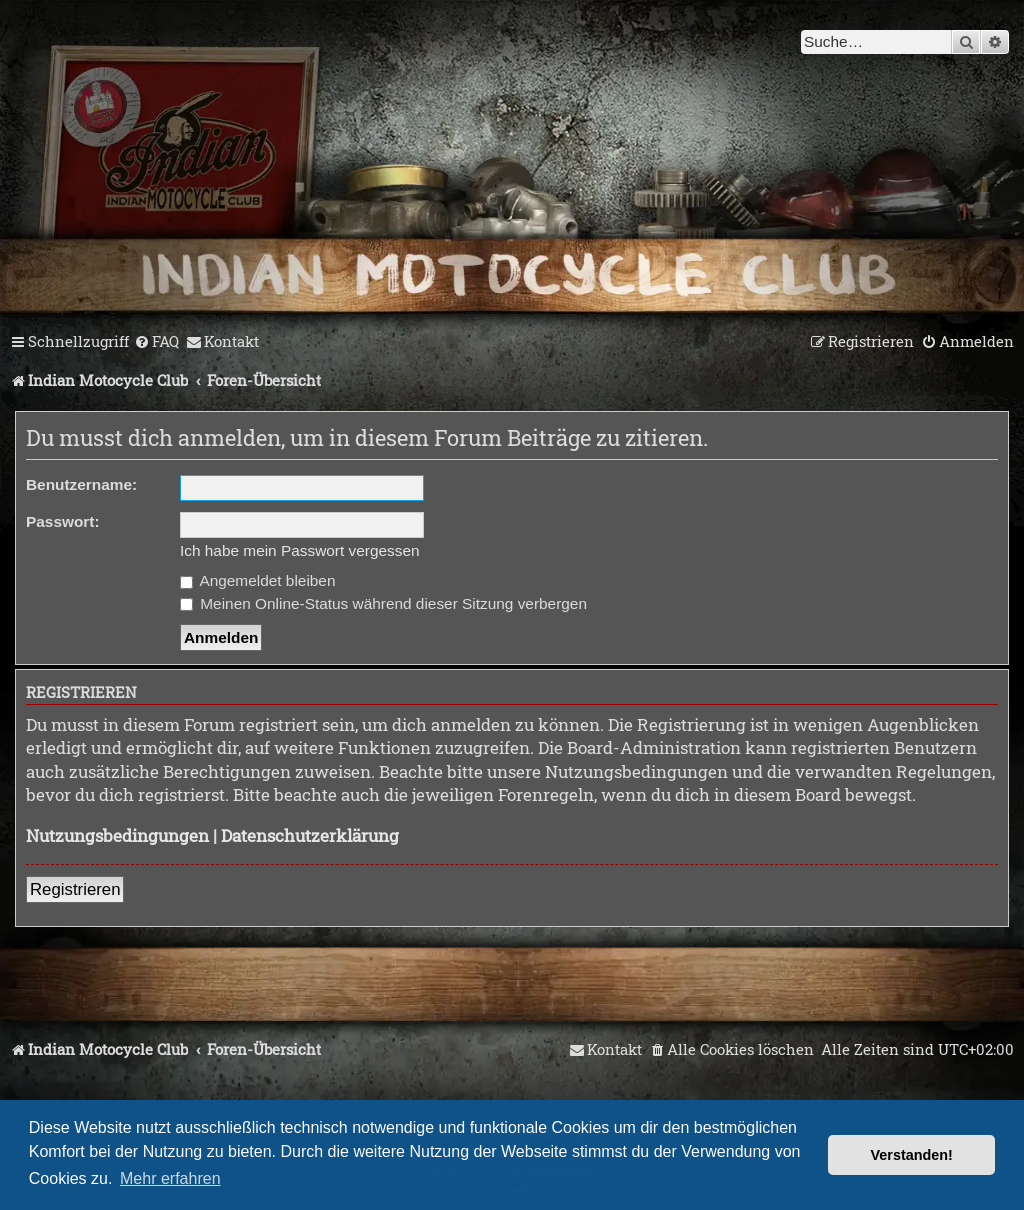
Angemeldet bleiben (257, 580)
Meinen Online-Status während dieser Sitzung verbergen (383, 603)
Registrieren (75, 889)
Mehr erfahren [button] (170, 1178)
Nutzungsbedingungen (117, 835)
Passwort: (63, 521)
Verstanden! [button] (912, 1155)
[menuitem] (156, 342)
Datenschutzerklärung (310, 835)
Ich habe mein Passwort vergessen (300, 550)
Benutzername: (81, 484)
